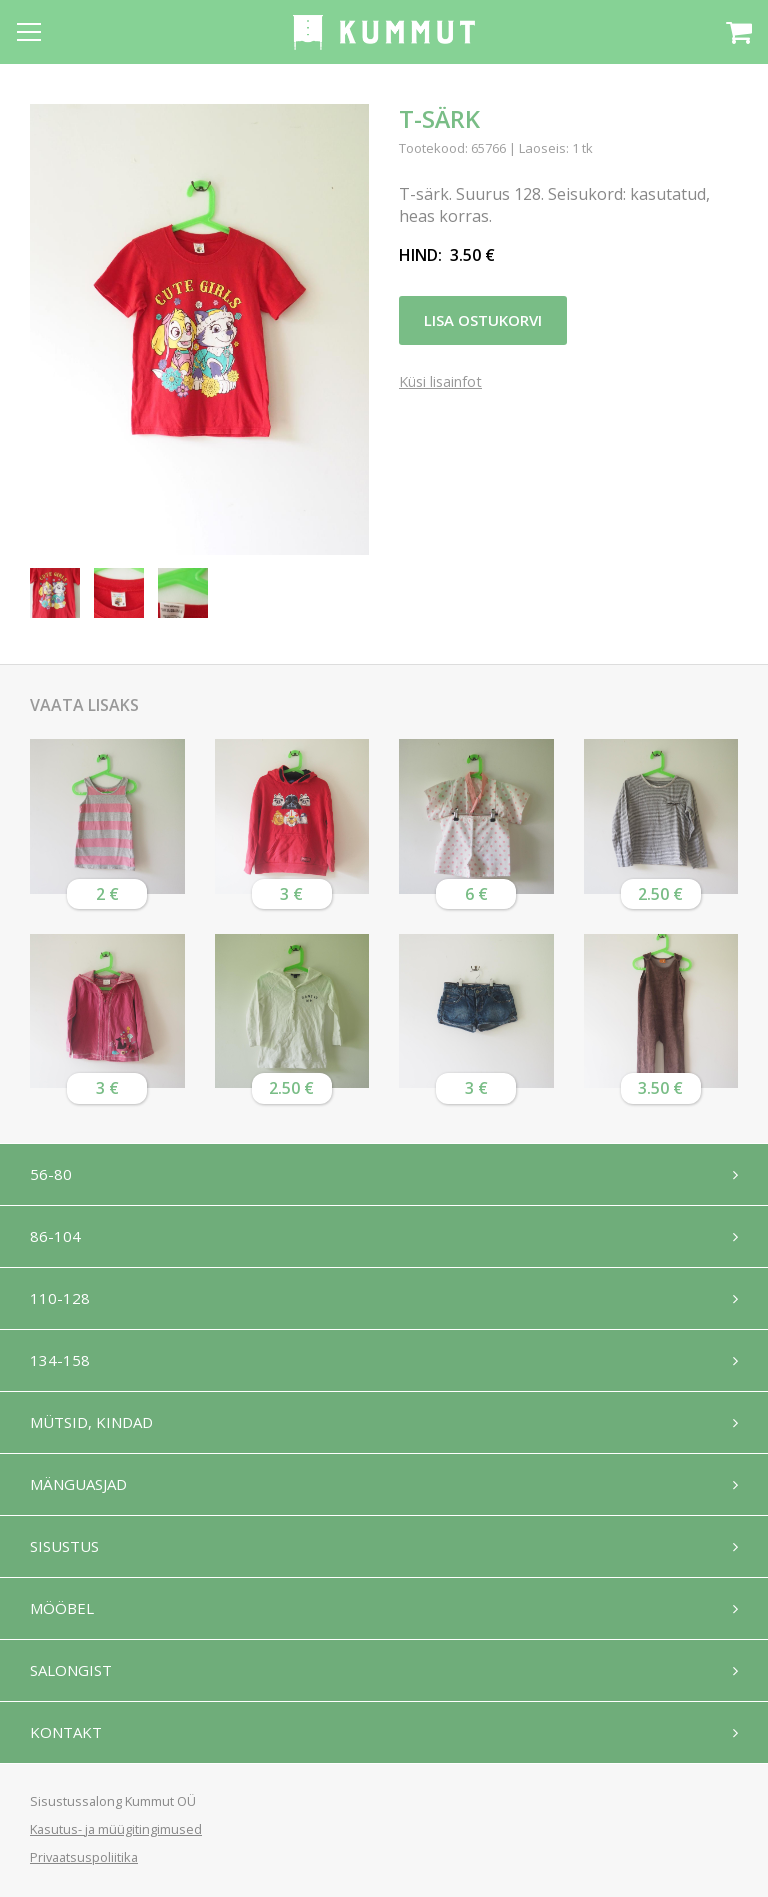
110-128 (60, 1298)
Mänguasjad (78, 1484)
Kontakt (66, 1732)
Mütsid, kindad (91, 1422)
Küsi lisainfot (440, 382)
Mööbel (62, 1608)
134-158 (60, 1360)
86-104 (55, 1236)
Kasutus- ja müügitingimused (116, 1829)
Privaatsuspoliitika (84, 1857)
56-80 (51, 1174)
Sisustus (64, 1546)
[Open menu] (29, 32)
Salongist (71, 1670)
